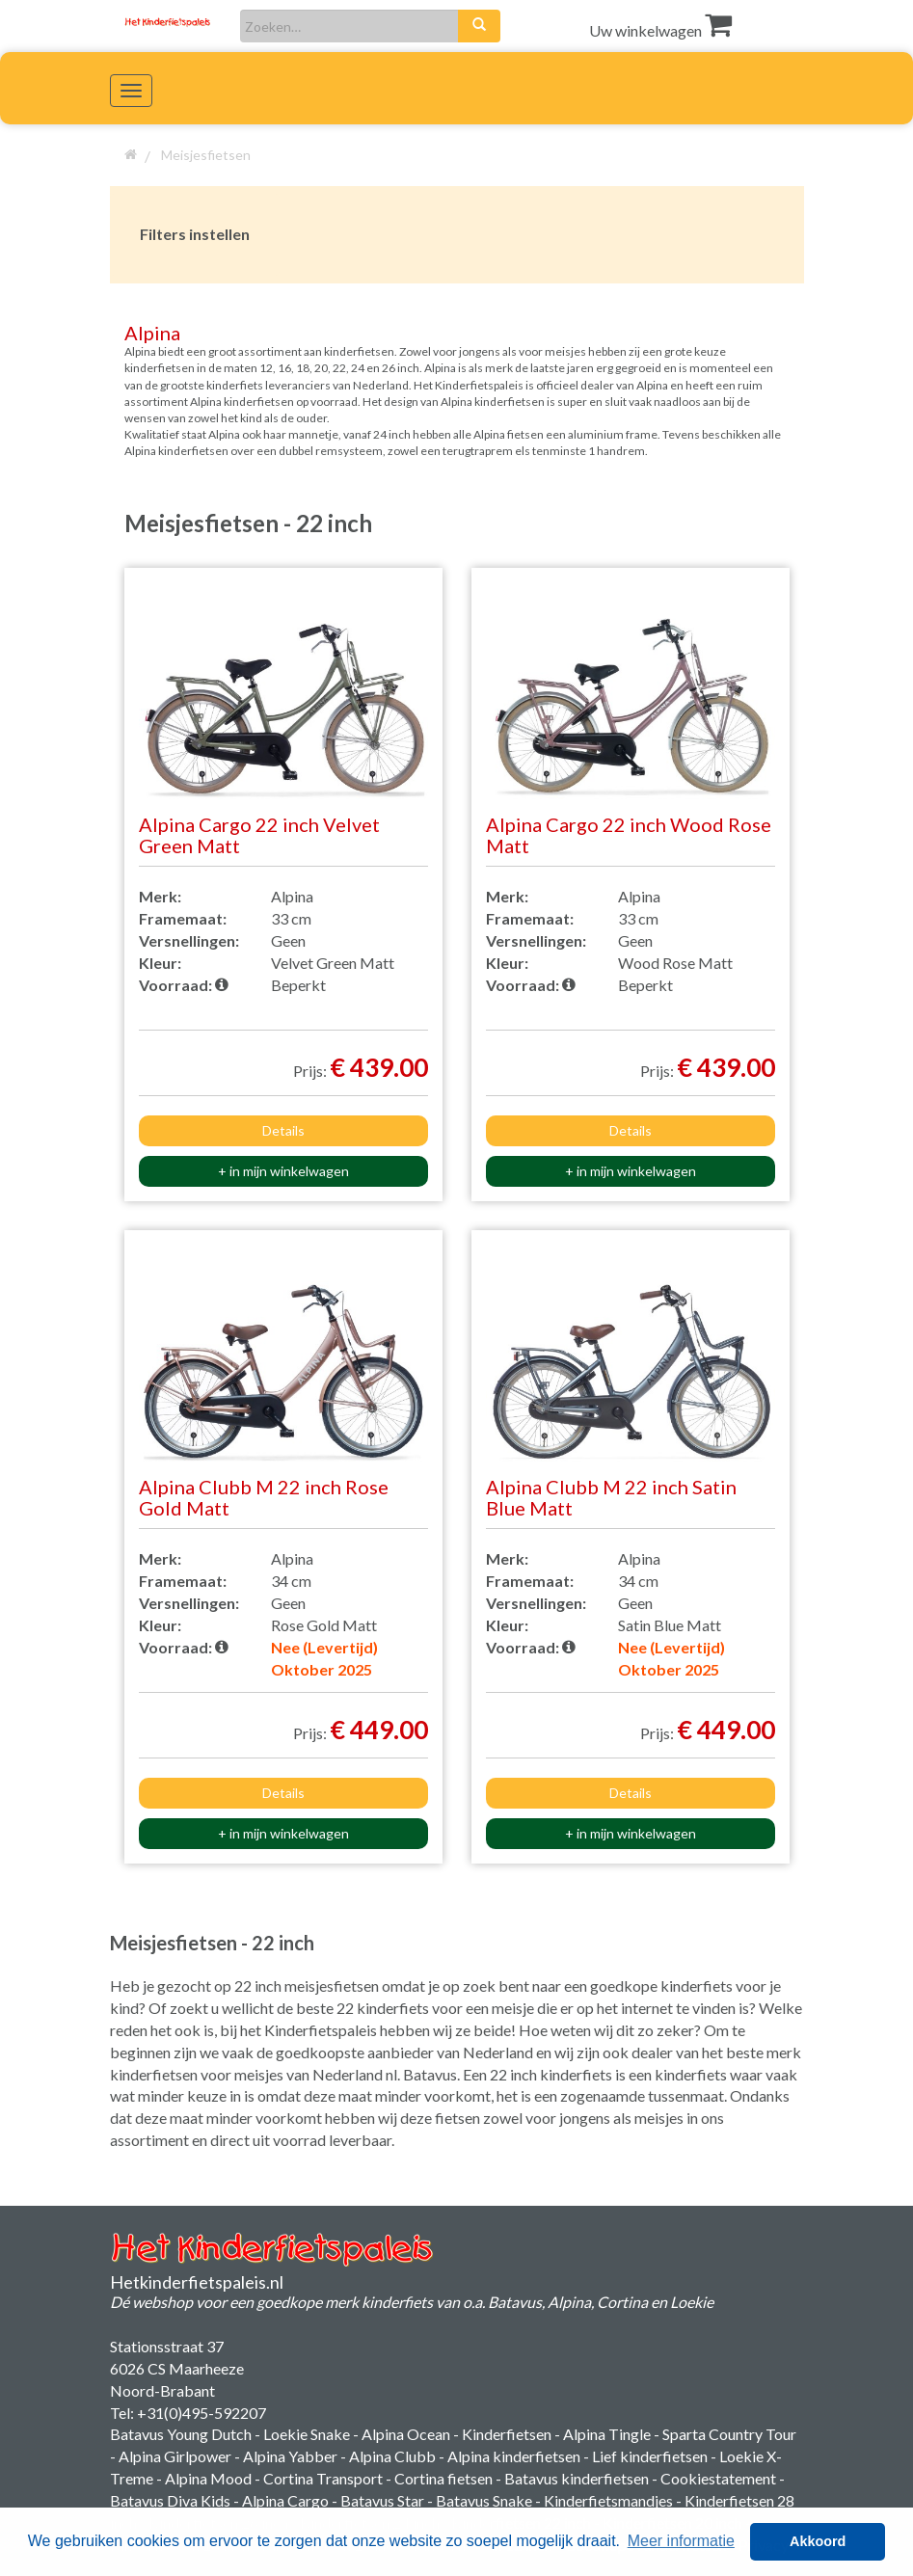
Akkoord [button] (818, 2541)
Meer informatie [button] (681, 2541)
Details (283, 1130)
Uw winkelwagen (660, 30)
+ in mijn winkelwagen (283, 1171)
